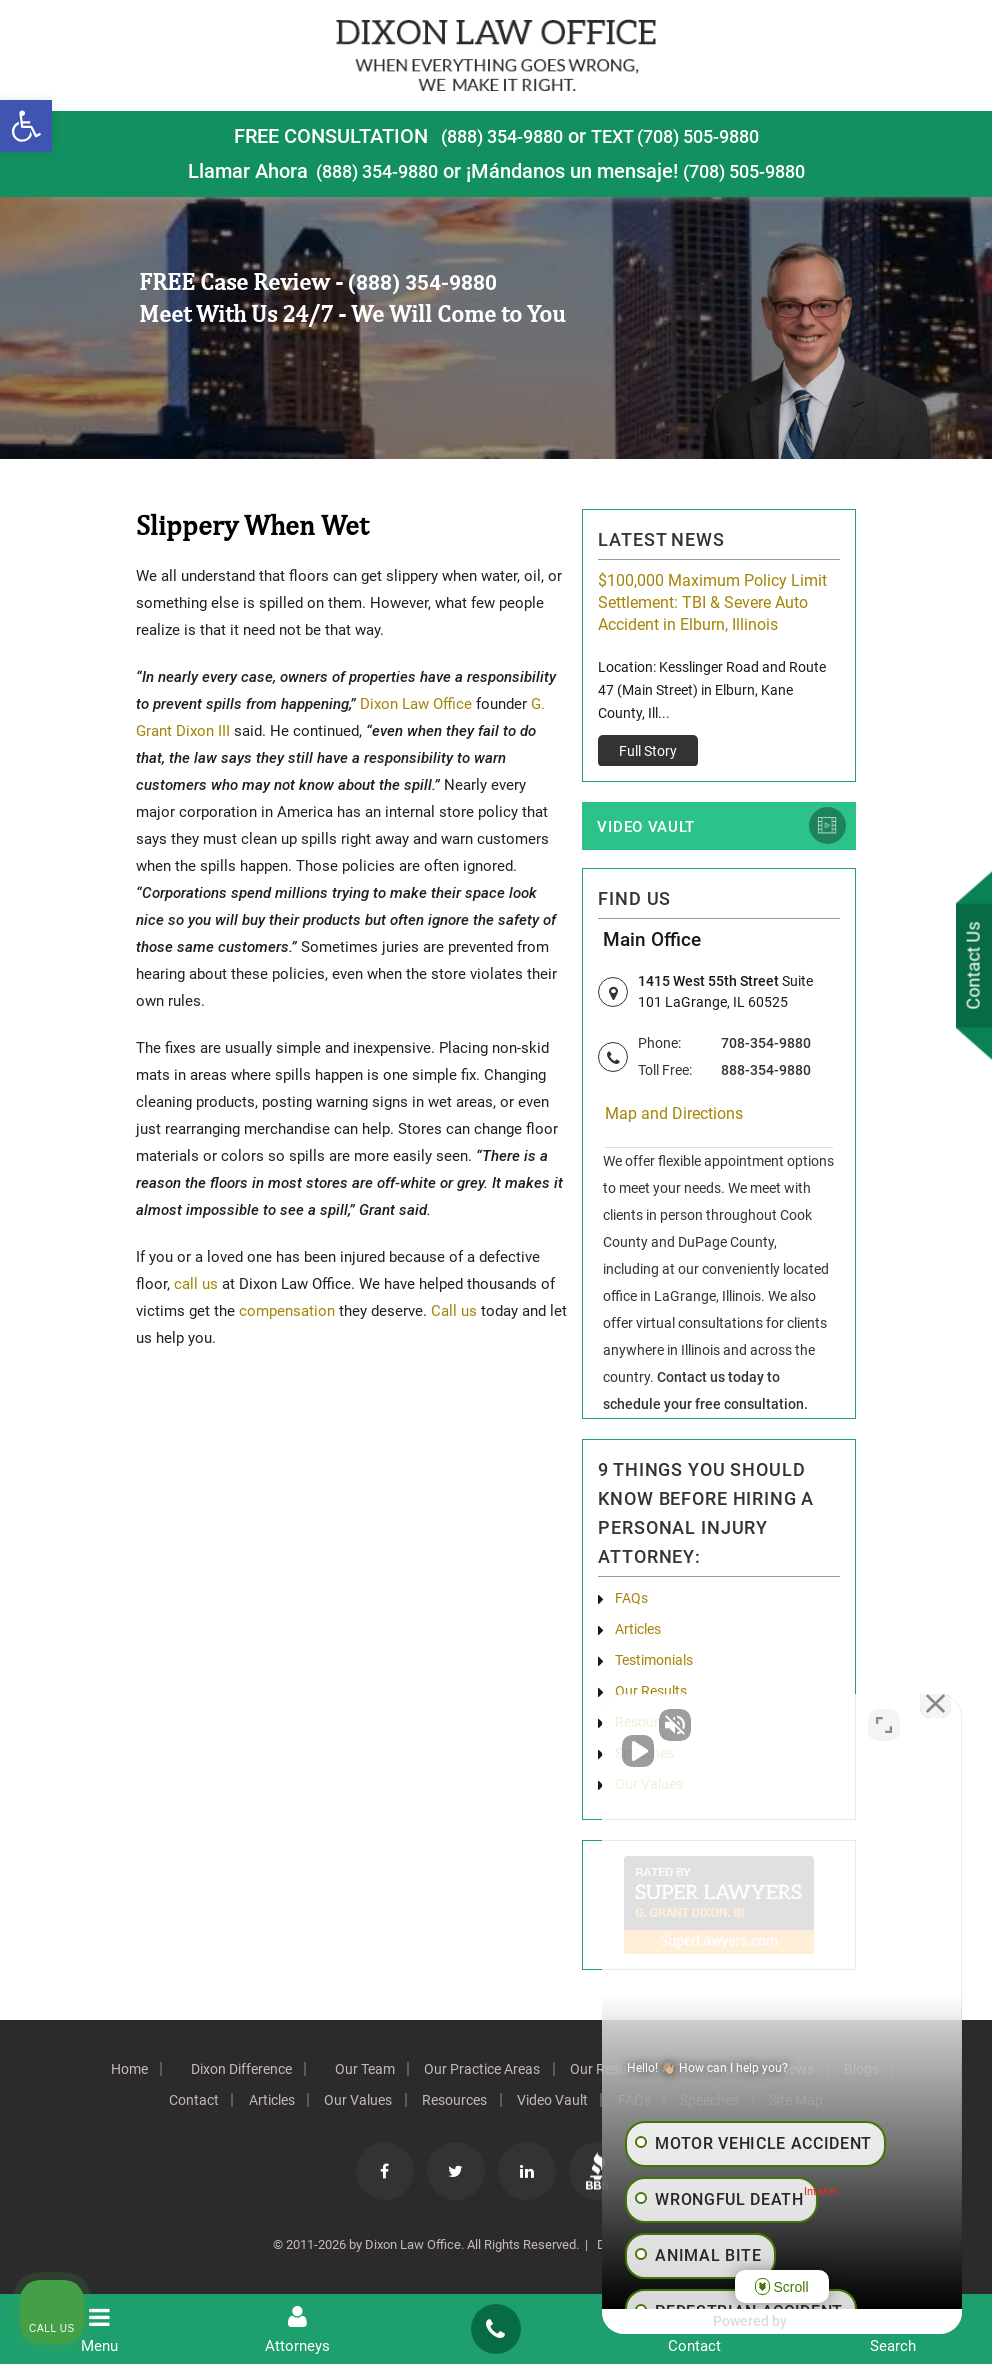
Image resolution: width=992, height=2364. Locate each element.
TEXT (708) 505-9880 (682, 136)
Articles (638, 1634)
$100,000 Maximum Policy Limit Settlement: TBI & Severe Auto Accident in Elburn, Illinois (712, 602)
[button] (26, 126)
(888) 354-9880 (492, 136)
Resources (452, 2105)
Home (110, 2074)
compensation (287, 1311)
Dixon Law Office (416, 704)
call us (196, 1284)
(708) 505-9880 (751, 171)
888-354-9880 (766, 1074)
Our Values (351, 2105)
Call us (452, 1311)
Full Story (648, 751)
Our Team (357, 2074)
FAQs (631, 1603)
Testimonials (654, 1665)
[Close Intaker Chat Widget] (926, 1725)
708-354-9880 (766, 1047)
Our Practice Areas (480, 2074)
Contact (176, 2105)
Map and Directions (674, 1118)
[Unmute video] (638, 1725)
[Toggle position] (884, 1725)
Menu (99, 2329)
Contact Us (971, 967)
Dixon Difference (228, 2074)
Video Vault (646, 829)
